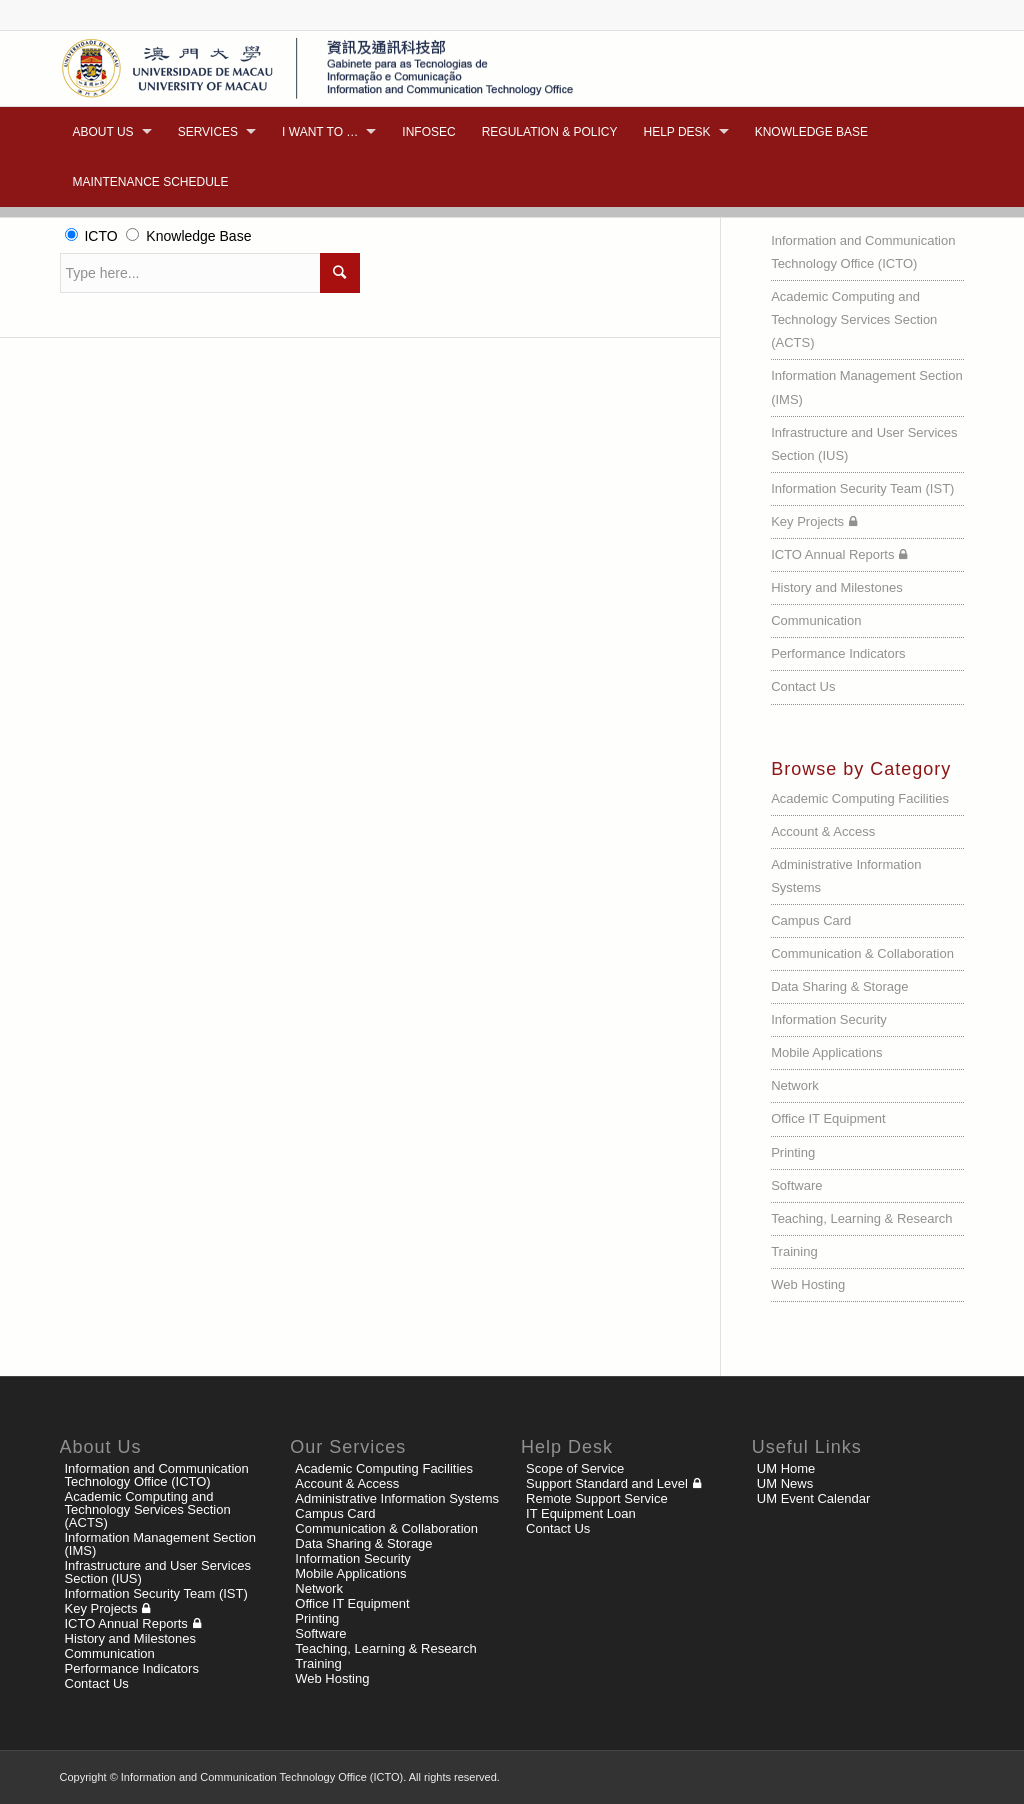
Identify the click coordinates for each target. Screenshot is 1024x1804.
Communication (816, 620)
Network (795, 1085)
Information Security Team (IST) (862, 488)
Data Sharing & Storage (839, 986)
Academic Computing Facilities (860, 798)
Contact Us (803, 686)
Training (794, 1251)
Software (796, 1185)
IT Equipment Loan (581, 1513)
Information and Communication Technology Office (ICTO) (863, 252)
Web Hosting (808, 1284)
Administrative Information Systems (846, 876)
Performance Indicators (838, 653)
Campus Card (811, 920)
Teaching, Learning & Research (861, 1218)
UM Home (786, 1468)
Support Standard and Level (607, 1483)
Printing (793, 1152)
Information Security (829, 1019)
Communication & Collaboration (862, 953)
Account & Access (823, 831)
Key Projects (807, 521)
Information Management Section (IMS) (867, 387)
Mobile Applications (826, 1052)
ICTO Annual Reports (832, 554)
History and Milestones (837, 587)
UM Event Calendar (813, 1498)
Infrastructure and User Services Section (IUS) (864, 444)
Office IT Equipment (828, 1118)
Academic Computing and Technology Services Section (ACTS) (854, 319)
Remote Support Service (597, 1498)
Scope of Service (575, 1468)
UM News (785, 1483)
